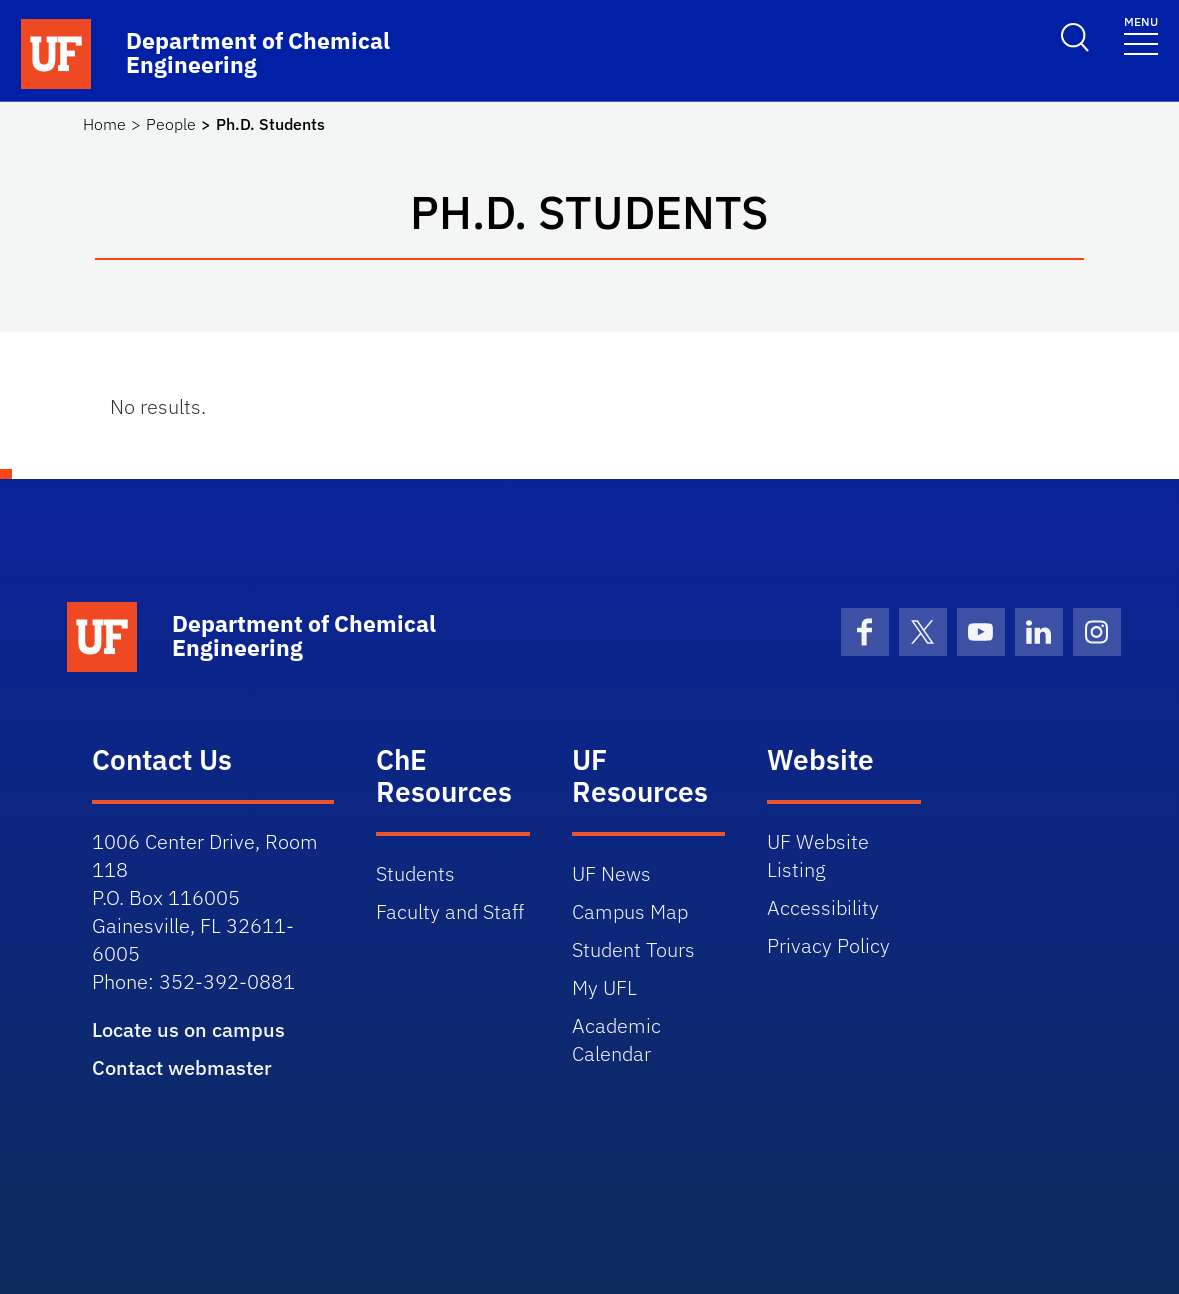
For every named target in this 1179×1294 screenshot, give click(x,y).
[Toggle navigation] (1141, 34)
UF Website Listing (818, 855)
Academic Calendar (616, 1039)
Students (415, 873)
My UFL (604, 987)
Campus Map (630, 911)
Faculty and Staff (450, 911)
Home (104, 124)
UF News (611, 873)
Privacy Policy (828, 945)
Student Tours (633, 949)
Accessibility (823, 907)
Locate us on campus (188, 1029)
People (171, 124)
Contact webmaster (182, 1067)
